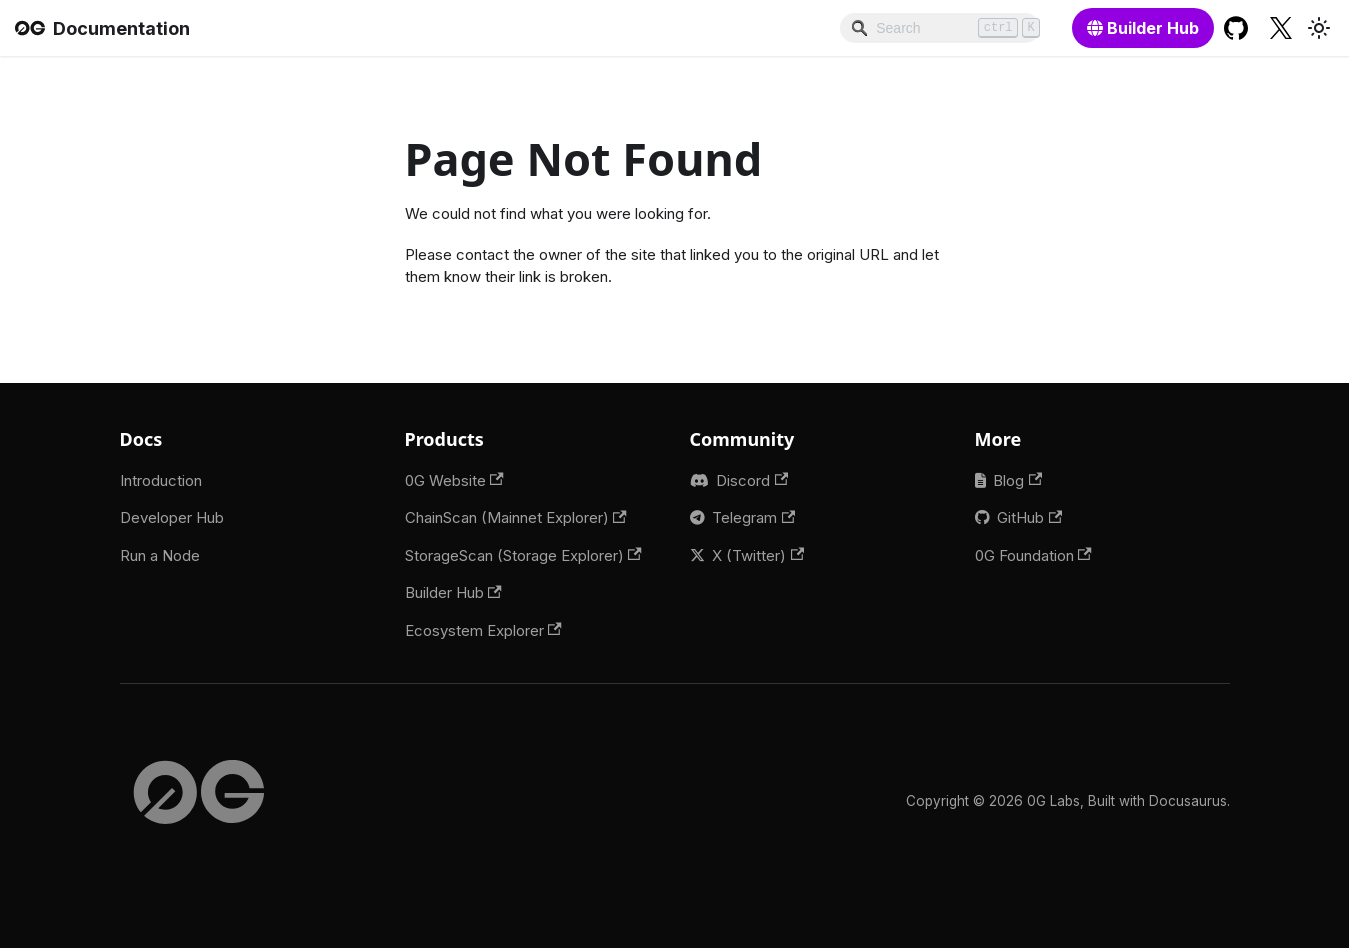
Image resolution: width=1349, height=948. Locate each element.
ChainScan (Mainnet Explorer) (516, 517)
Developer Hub (172, 517)
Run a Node (160, 555)
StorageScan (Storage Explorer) (523, 555)
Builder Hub (453, 592)
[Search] (940, 28)
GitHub (1029, 517)
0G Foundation (1033, 555)
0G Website (454, 480)
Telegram (753, 517)
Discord (752, 480)
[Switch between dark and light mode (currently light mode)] (1319, 28)
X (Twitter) (758, 555)
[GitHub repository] (1236, 28)
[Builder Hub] (1143, 28)
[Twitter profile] (1281, 28)
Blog (1017, 480)
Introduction (161, 480)
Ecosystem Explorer (483, 630)
